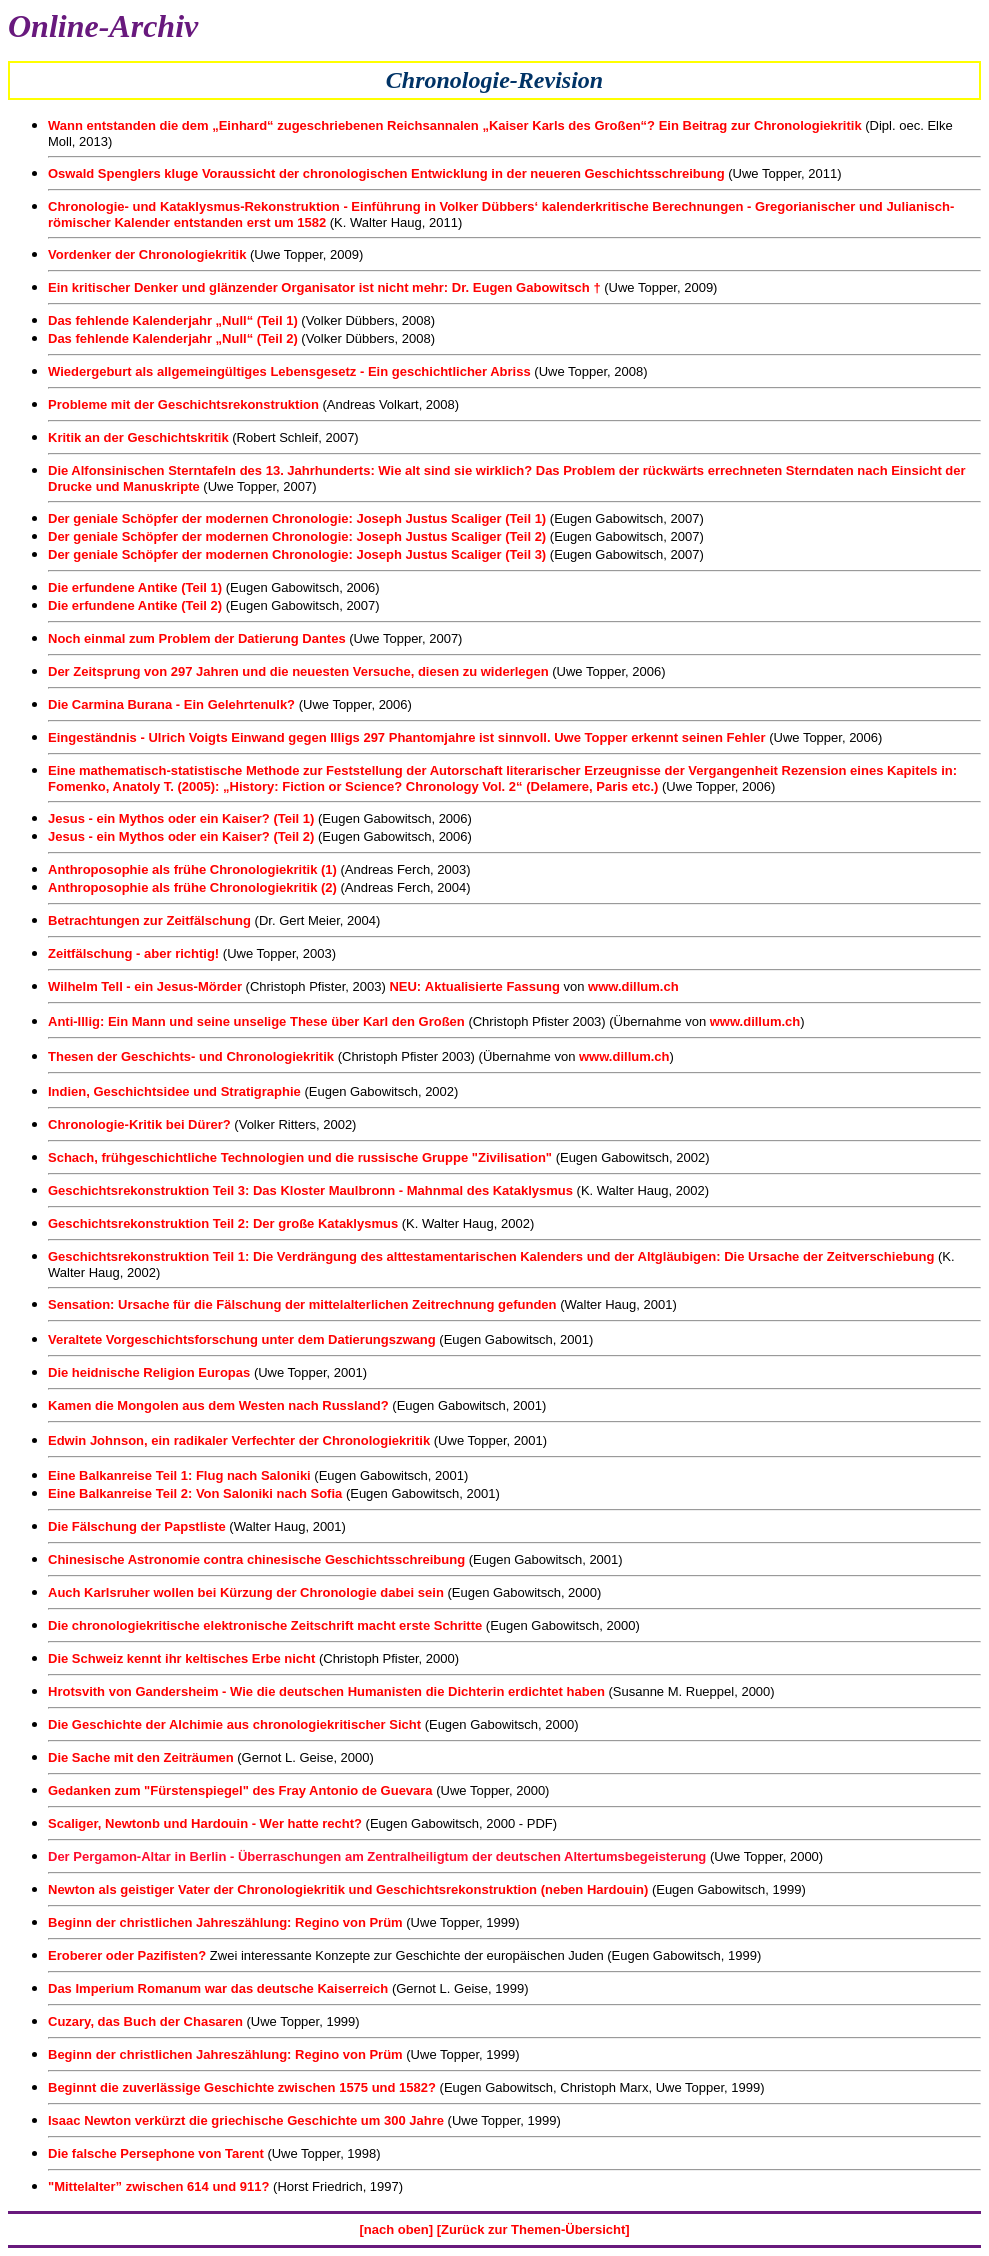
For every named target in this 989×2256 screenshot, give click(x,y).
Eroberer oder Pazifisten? (129, 1955)
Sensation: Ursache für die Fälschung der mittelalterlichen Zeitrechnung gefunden (302, 1304)
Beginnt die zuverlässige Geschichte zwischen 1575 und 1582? (242, 2087)
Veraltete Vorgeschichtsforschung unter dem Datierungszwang (242, 1339)
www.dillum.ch (633, 986)
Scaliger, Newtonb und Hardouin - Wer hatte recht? (205, 1823)
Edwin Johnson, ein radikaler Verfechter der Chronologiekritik (239, 1440)
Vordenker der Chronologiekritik (149, 254)
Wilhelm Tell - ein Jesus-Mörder (145, 986)
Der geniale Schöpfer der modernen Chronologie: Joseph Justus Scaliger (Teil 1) (297, 518)
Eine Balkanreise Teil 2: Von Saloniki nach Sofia (195, 1493)
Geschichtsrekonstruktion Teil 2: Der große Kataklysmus (223, 1223)
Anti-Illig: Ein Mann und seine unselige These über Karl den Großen (256, 1021)
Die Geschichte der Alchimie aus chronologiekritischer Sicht (234, 1724)
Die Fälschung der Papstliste (137, 1526)
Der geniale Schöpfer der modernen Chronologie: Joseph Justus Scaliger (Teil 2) (297, 536)
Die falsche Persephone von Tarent (156, 2153)
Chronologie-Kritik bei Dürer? (139, 1124)
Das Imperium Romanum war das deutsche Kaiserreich (218, 1988)
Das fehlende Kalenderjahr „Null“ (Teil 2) (173, 338)
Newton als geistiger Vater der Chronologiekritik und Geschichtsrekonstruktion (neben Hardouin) (350, 1889)
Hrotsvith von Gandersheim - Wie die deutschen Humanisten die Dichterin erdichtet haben (326, 1691)
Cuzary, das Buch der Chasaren (145, 2021)
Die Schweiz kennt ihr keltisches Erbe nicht (183, 1658)
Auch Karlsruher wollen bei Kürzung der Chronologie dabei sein (246, 1592)
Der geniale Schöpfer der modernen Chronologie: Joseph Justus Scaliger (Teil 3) (297, 554)
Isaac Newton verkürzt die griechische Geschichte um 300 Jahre (246, 2120)
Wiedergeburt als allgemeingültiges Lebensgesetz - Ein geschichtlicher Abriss (289, 371)
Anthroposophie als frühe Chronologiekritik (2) (192, 887)
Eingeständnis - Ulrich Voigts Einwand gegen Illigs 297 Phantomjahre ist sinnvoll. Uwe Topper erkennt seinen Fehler (407, 737)
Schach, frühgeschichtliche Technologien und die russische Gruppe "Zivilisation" (300, 1157)
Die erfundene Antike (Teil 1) (137, 587)
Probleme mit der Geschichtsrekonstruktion (185, 404)
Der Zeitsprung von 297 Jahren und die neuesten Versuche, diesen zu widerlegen (298, 671)
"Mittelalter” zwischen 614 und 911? (158, 2186)
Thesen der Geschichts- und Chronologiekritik (191, 1056)
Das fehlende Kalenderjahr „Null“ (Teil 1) (173, 320)
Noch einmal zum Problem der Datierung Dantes (197, 638)
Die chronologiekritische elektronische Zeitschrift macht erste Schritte (265, 1625)
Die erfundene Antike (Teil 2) (135, 605)
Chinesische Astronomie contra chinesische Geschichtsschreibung (258, 1559)
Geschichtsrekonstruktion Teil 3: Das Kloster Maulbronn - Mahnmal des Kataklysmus (310, 1190)
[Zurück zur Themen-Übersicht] (533, 2229)
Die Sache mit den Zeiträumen (142, 1757)
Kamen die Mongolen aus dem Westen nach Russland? (218, 1405)
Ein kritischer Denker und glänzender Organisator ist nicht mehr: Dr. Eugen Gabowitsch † (324, 287)
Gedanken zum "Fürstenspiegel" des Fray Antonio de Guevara (240, 1790)
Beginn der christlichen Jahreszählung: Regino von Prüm (227, 1922)
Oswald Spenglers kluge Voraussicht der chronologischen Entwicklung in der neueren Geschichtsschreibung (386, 173)
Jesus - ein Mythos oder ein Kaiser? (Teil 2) (183, 836)
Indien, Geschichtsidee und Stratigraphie (176, 1091)
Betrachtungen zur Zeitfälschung (151, 920)
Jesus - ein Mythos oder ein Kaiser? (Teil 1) (183, 818)
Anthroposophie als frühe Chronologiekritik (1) (192, 869)
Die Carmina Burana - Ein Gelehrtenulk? (173, 704)
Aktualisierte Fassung (492, 986)
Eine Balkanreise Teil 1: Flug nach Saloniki (179, 1475)
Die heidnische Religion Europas (149, 1372)
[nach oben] (396, 2229)
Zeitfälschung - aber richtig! (133, 953)
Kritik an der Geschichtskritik (138, 437)
